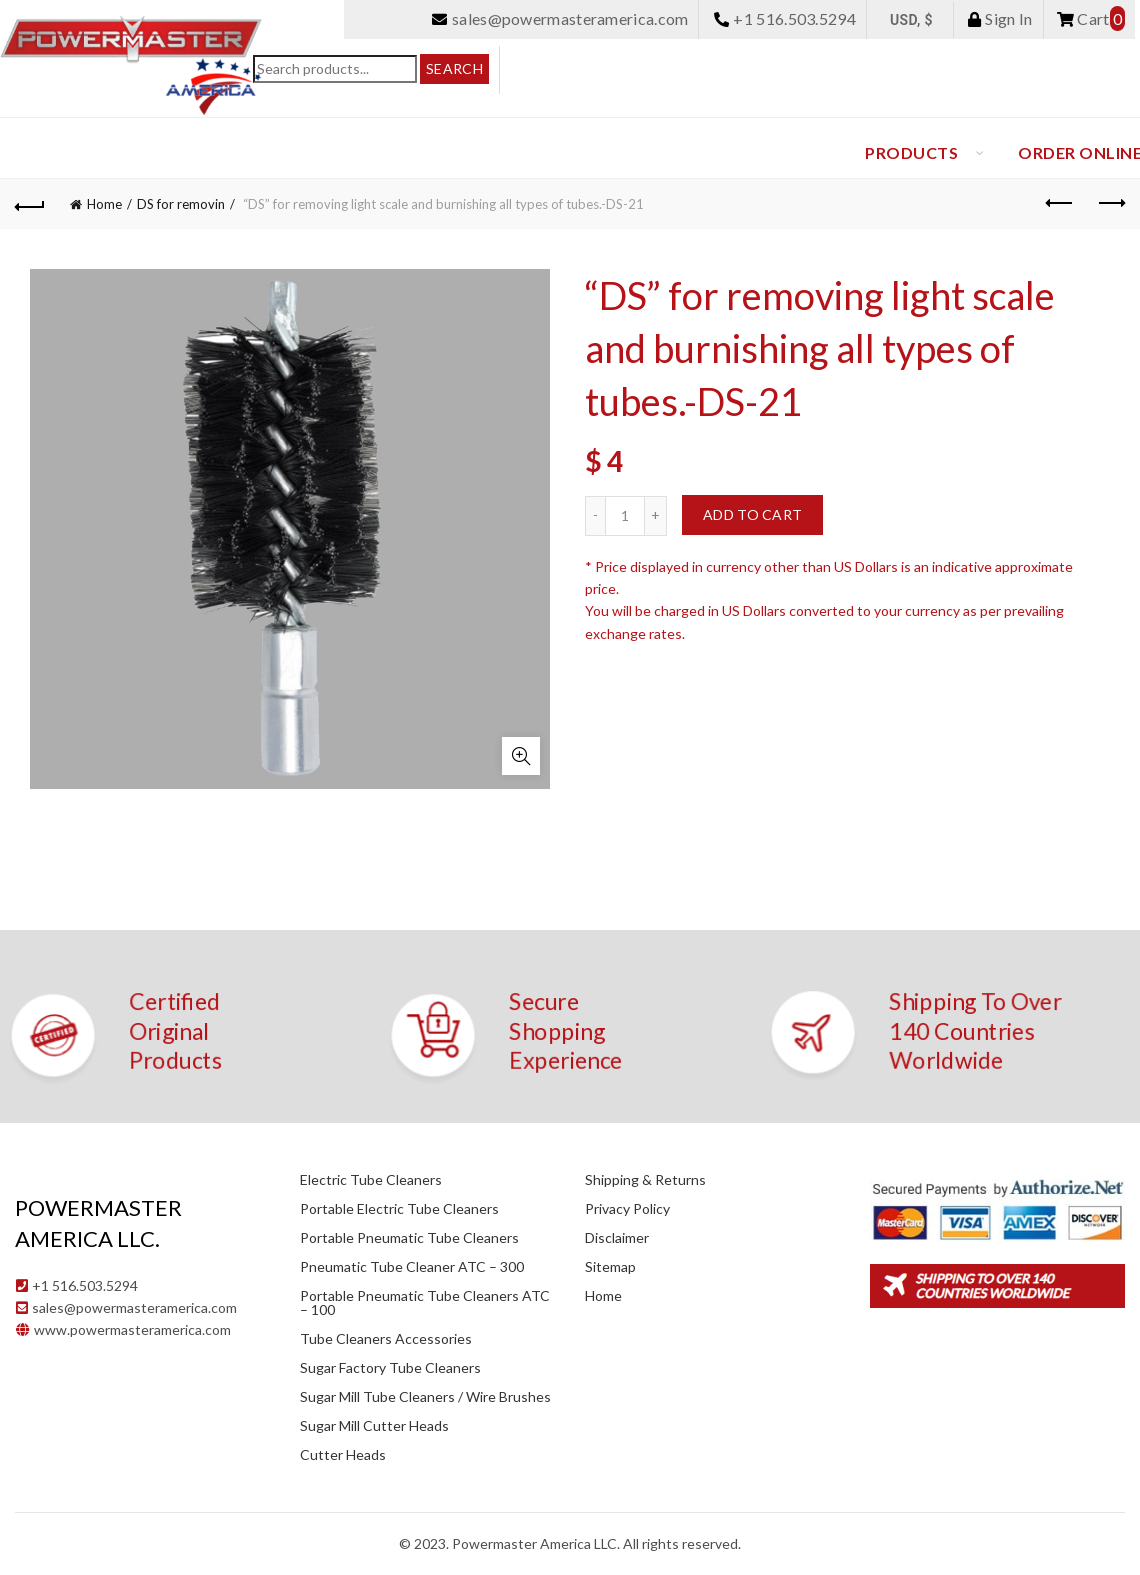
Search (454, 68)
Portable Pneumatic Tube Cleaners (409, 1237)
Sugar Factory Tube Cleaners (390, 1367)
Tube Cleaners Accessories (386, 1338)
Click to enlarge (521, 756)
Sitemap (610, 1266)
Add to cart (752, 514)
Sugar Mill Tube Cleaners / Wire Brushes (425, 1396)
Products (911, 152)
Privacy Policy (627, 1208)
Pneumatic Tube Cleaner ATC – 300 (412, 1266)
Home (104, 204)
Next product (1110, 203)
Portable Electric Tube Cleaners (399, 1208)
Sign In (1000, 18)
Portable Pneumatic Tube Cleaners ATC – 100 (425, 1302)
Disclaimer (617, 1237)
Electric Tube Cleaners (371, 1179)
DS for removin (181, 204)
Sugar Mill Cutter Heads (374, 1425)
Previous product (1060, 203)
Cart (1091, 18)
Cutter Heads (343, 1454)
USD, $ (911, 20)
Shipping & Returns (645, 1179)
